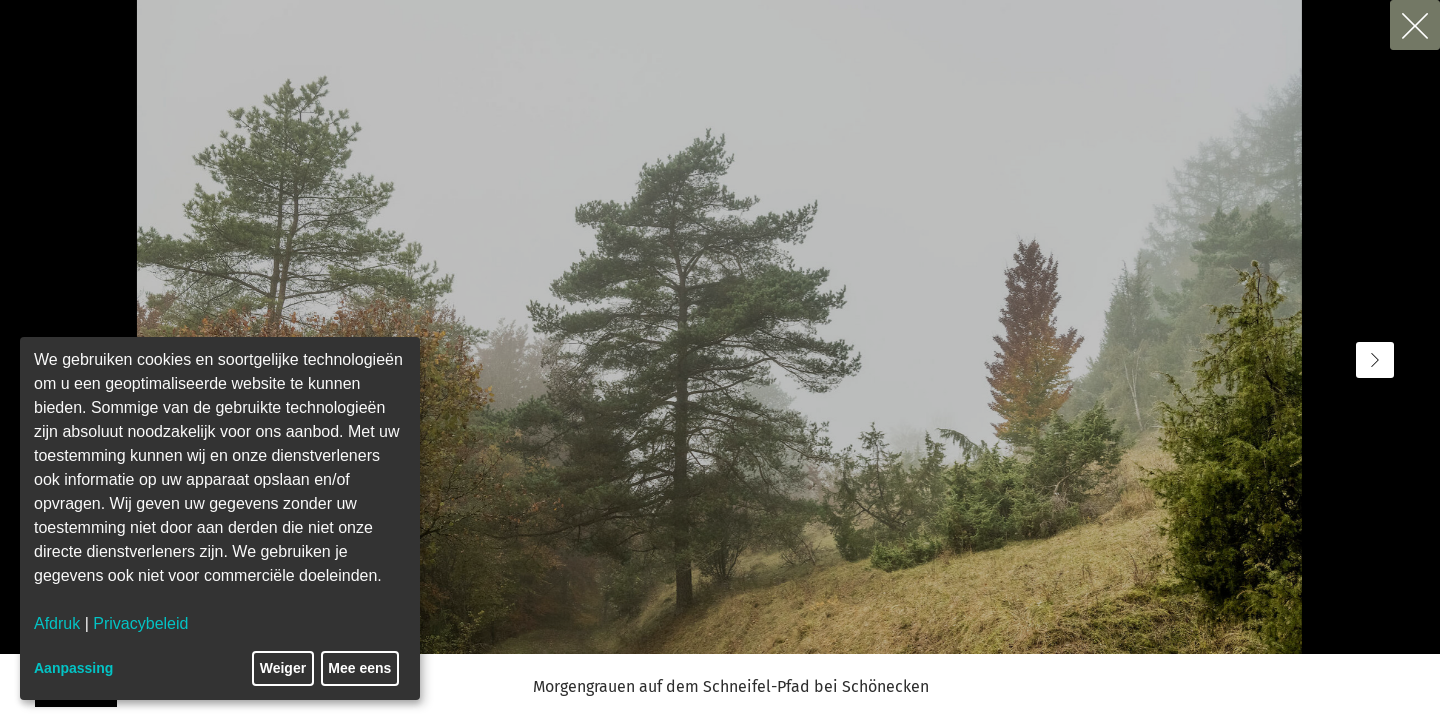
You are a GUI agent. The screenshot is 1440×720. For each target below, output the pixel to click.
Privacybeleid (140, 623)
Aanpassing (73, 668)
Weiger (283, 668)
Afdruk (57, 623)
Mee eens (359, 668)
